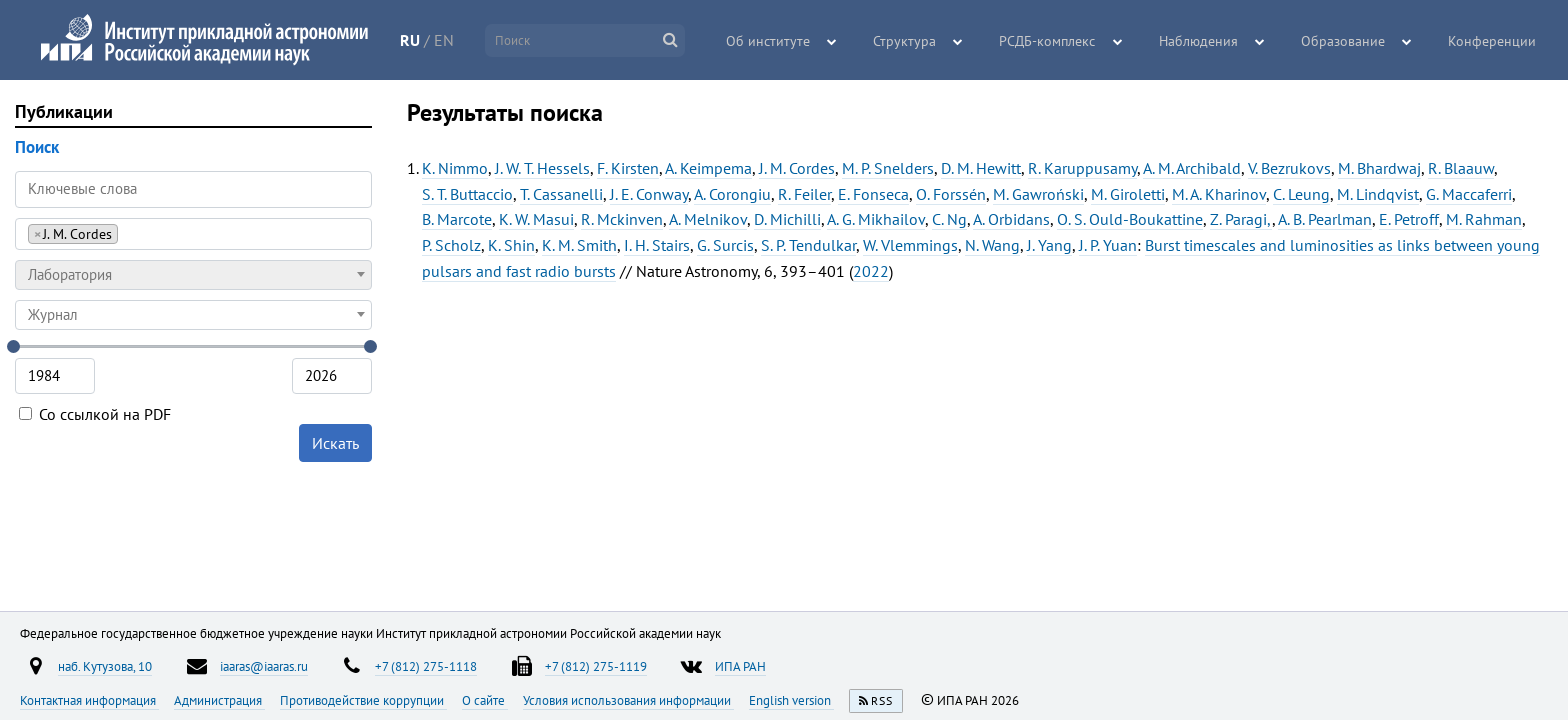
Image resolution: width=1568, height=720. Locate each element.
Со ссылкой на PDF (95, 414)
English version (791, 700)
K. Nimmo (455, 168)
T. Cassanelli (561, 194)
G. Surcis (725, 245)
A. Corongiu (732, 194)
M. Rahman (1484, 219)
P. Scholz (451, 245)
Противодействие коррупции (363, 700)
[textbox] (193, 275)
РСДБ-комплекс (1068, 41)
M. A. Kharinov (1219, 194)
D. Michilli (787, 219)
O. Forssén (951, 194)
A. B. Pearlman (1325, 219)
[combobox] (193, 234)
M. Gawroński (1038, 194)
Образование (1351, 41)
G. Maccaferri (1469, 194)
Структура (931, 41)
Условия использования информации (628, 700)
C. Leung (1301, 194)
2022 (871, 271)
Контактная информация (89, 700)
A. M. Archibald (1192, 168)
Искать (335, 443)
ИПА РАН (740, 666)
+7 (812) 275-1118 (426, 666)
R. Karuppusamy (1082, 168)
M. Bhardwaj (1379, 168)
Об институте (801, 41)
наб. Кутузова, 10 (105, 666)
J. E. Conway (649, 194)
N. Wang (992, 245)
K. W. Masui (536, 219)
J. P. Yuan (1108, 245)
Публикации (64, 111)
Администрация (219, 700)
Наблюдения (1212, 41)
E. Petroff (1409, 219)
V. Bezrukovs (1289, 168)
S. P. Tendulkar (808, 245)
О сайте (485, 700)
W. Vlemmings (910, 245)
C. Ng (949, 219)
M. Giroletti (1128, 194)
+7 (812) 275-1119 (596, 666)
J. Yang (1049, 245)
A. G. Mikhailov (876, 219)
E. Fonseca (873, 194)
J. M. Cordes (797, 168)
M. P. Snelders (888, 168)
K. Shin (511, 245)
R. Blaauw (1461, 168)
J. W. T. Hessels (542, 168)
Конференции (1494, 41)
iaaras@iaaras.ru (264, 666)
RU (428, 40)
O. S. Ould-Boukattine (1130, 219)
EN (462, 40)
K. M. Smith (579, 245)
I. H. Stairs (657, 245)
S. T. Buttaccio (467, 194)
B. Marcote (457, 219)
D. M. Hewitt (981, 168)
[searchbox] (128, 233)
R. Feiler (804, 194)
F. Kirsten (628, 168)
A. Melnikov (708, 219)
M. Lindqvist (1378, 194)
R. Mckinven (622, 219)
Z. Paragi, (1241, 219)
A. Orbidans (1011, 219)
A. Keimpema (708, 168)
